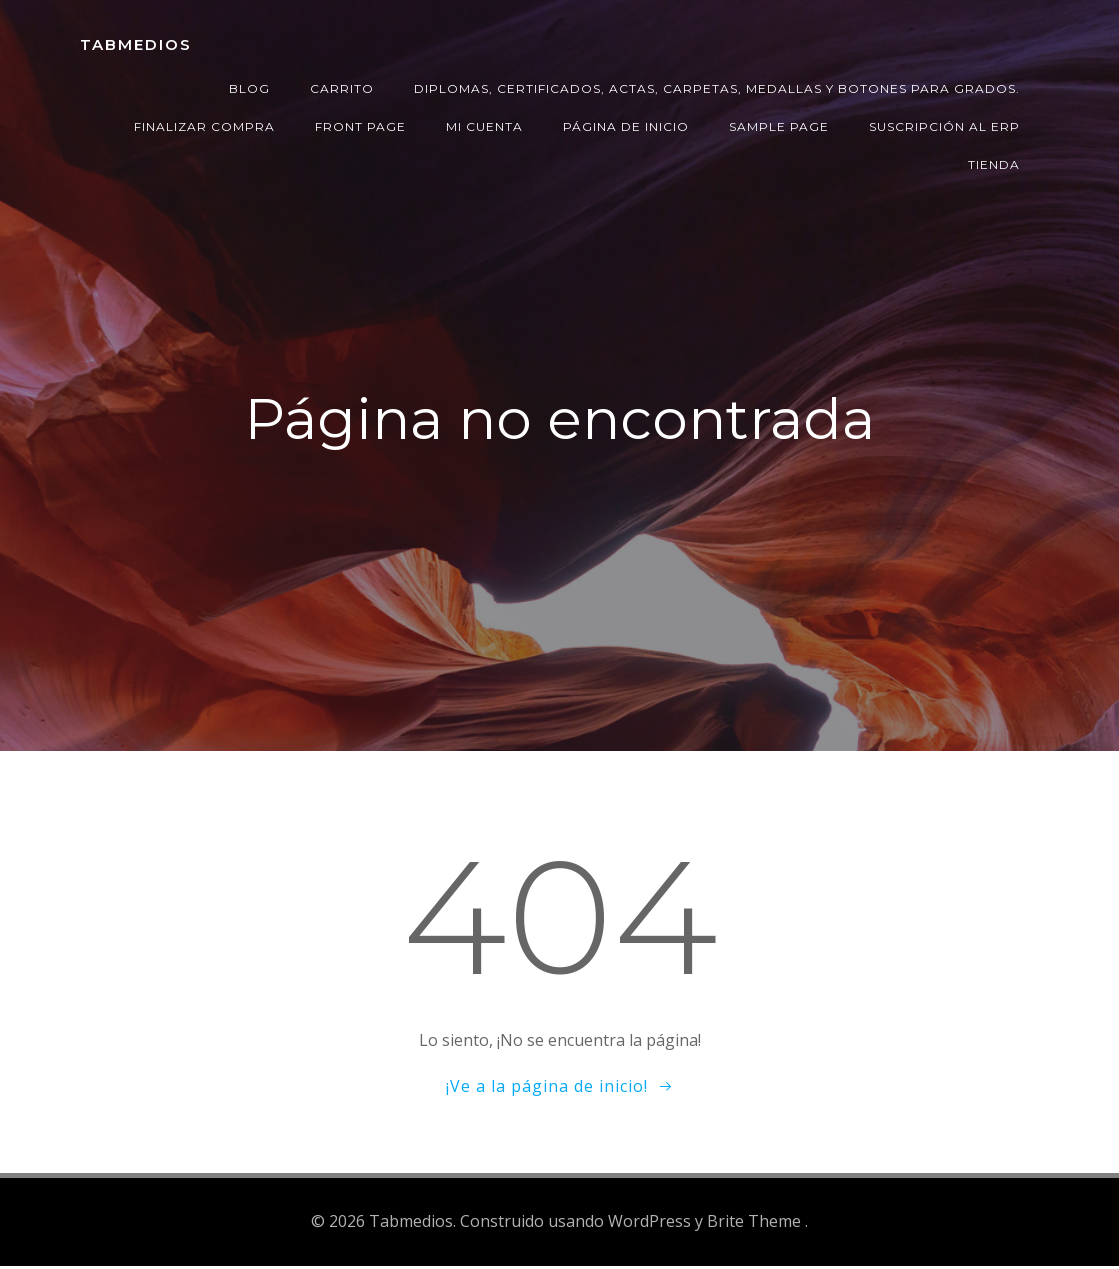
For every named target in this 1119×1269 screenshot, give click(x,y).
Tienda (994, 164)
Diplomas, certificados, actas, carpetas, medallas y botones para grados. (717, 88)
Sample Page (779, 126)
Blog (249, 88)
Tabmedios (136, 44)
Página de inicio (626, 126)
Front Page (360, 126)
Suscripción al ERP (944, 126)
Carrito (342, 88)
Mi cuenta (484, 126)
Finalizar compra (204, 126)
